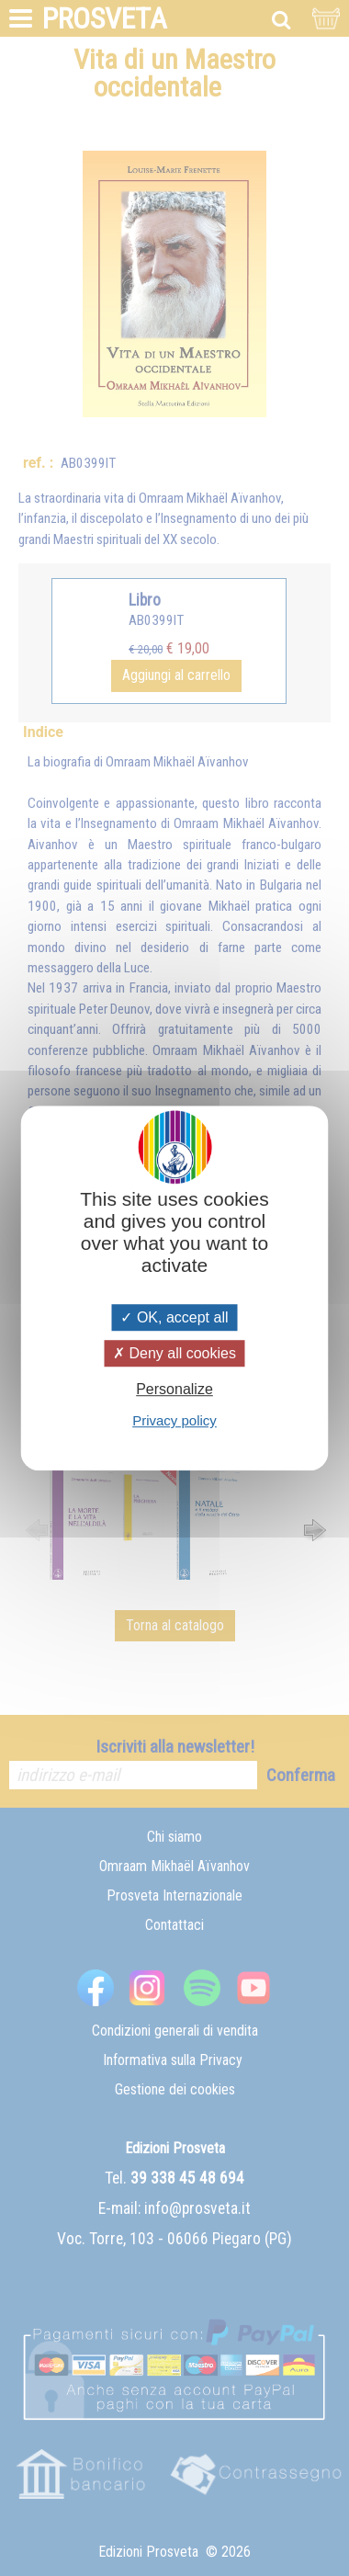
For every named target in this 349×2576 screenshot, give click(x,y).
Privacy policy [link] (174, 1420)
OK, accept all (174, 1317)
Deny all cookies (174, 1353)
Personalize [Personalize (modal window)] (174, 1389)
